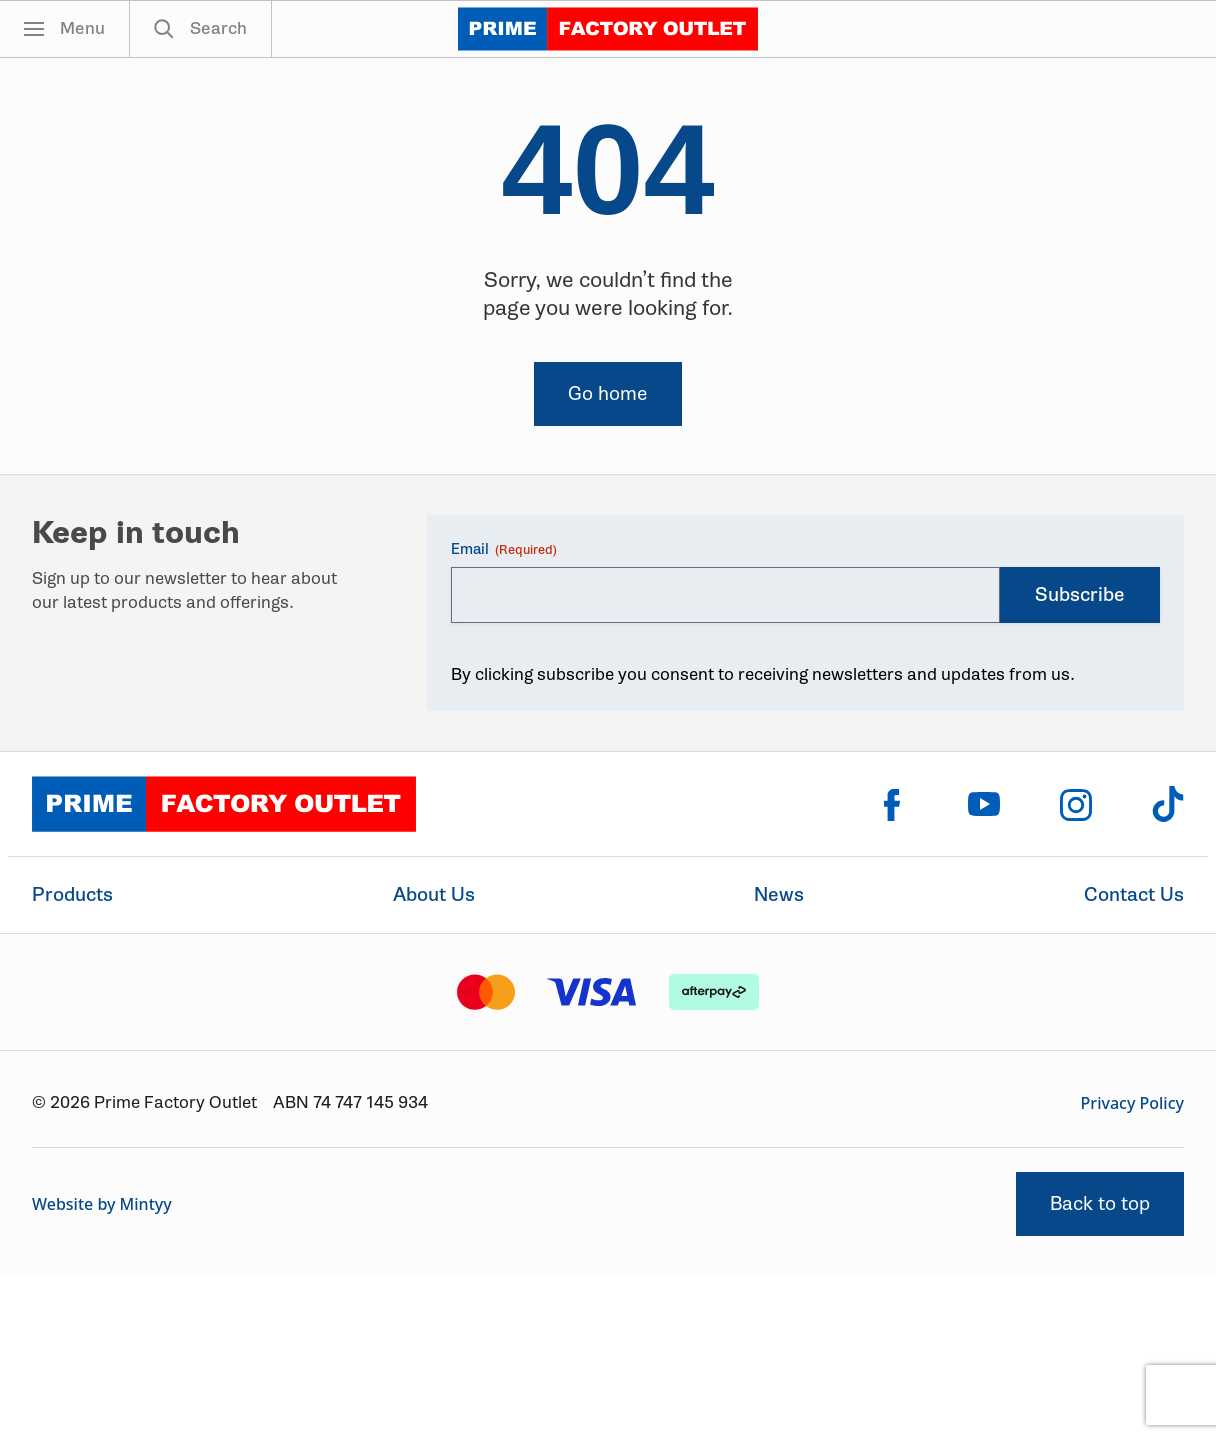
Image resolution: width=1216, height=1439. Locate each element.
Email (504, 549)
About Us (434, 894)
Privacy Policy (1132, 1103)
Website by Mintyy (102, 1204)
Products (72, 894)
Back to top (1100, 1203)
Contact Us (1134, 894)
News (779, 894)
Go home (608, 393)
